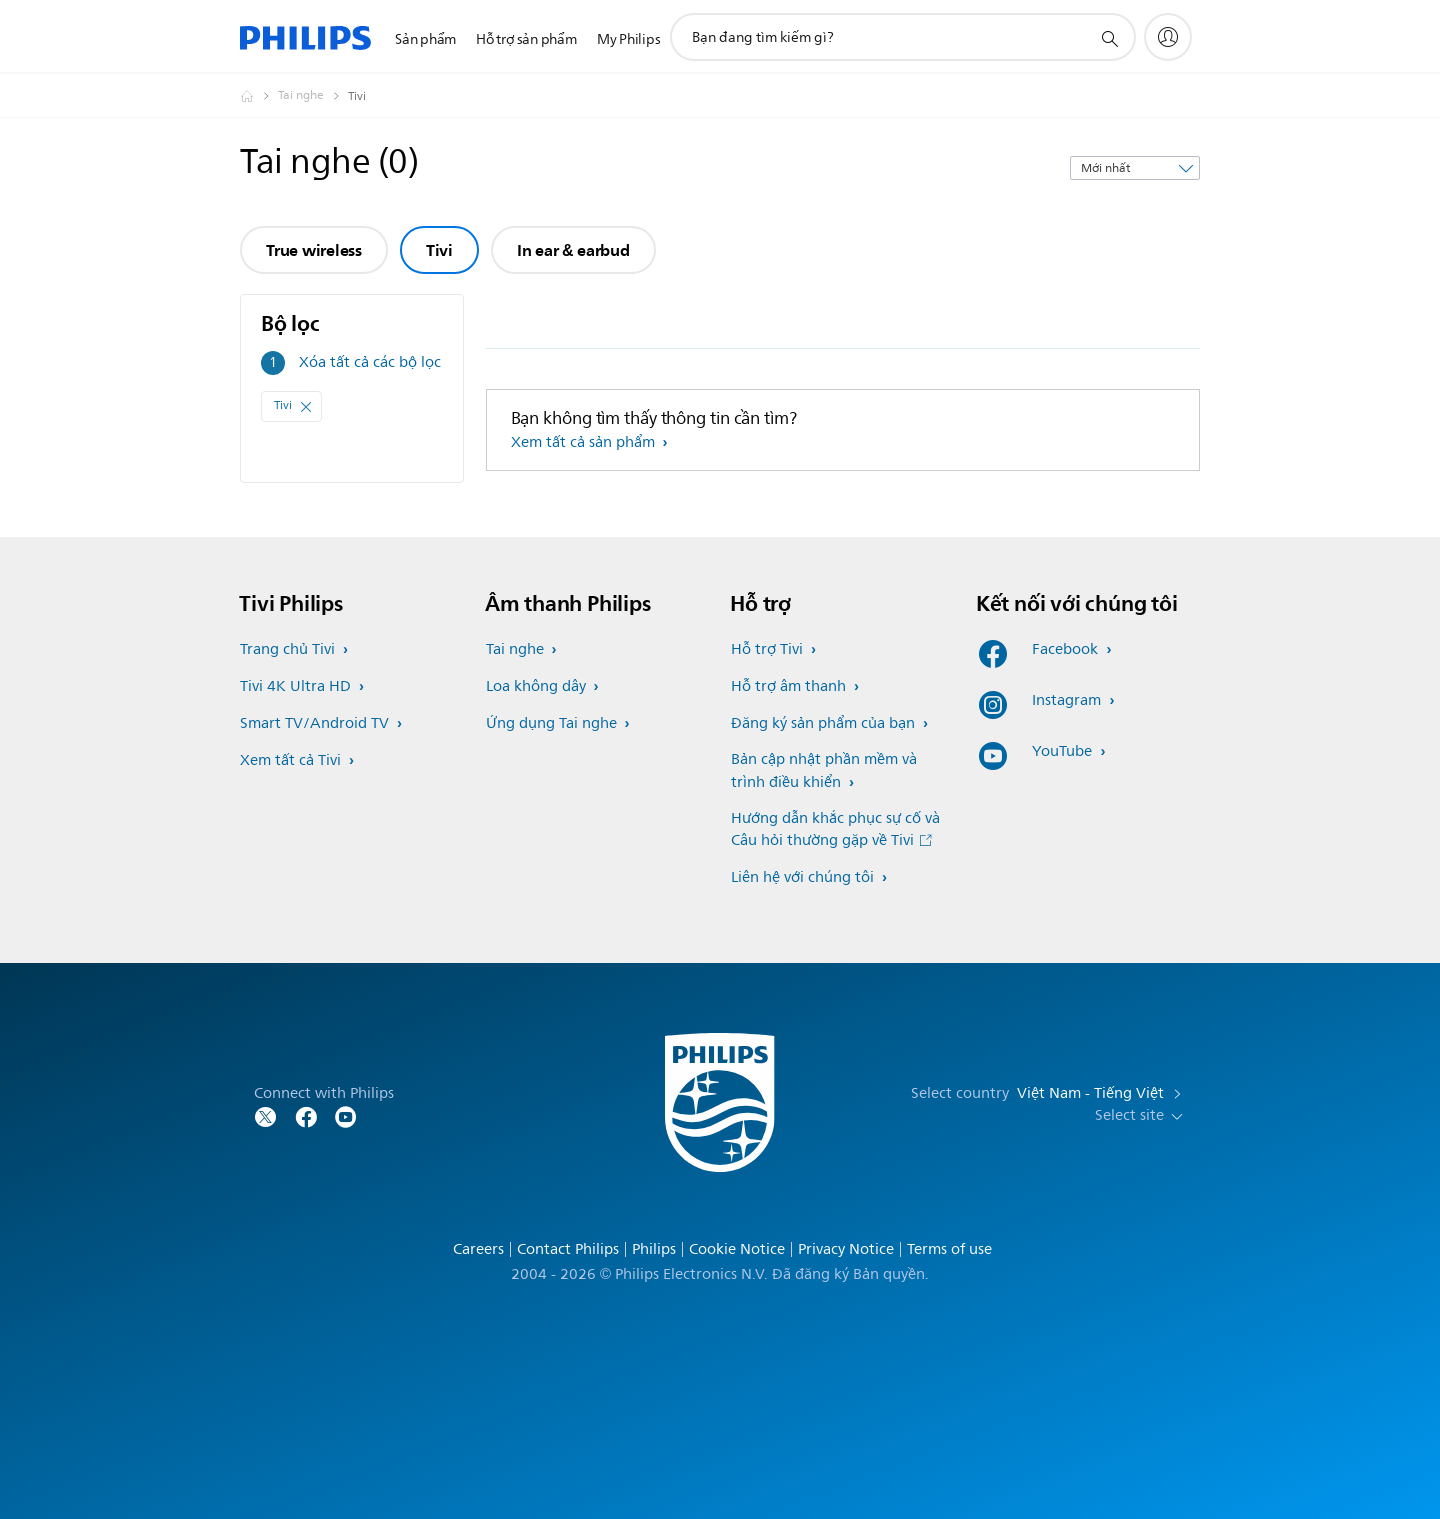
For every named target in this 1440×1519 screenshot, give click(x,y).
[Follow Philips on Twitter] (266, 1115)
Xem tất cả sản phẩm (585, 442)
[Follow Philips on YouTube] (346, 1115)
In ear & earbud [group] (573, 250)
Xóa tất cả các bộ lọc (370, 362)
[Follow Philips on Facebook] (306, 1115)
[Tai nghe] (313, 96)
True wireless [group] (314, 250)
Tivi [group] (439, 250)
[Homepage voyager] (259, 96)
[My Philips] (1168, 37)
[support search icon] (1109, 38)
